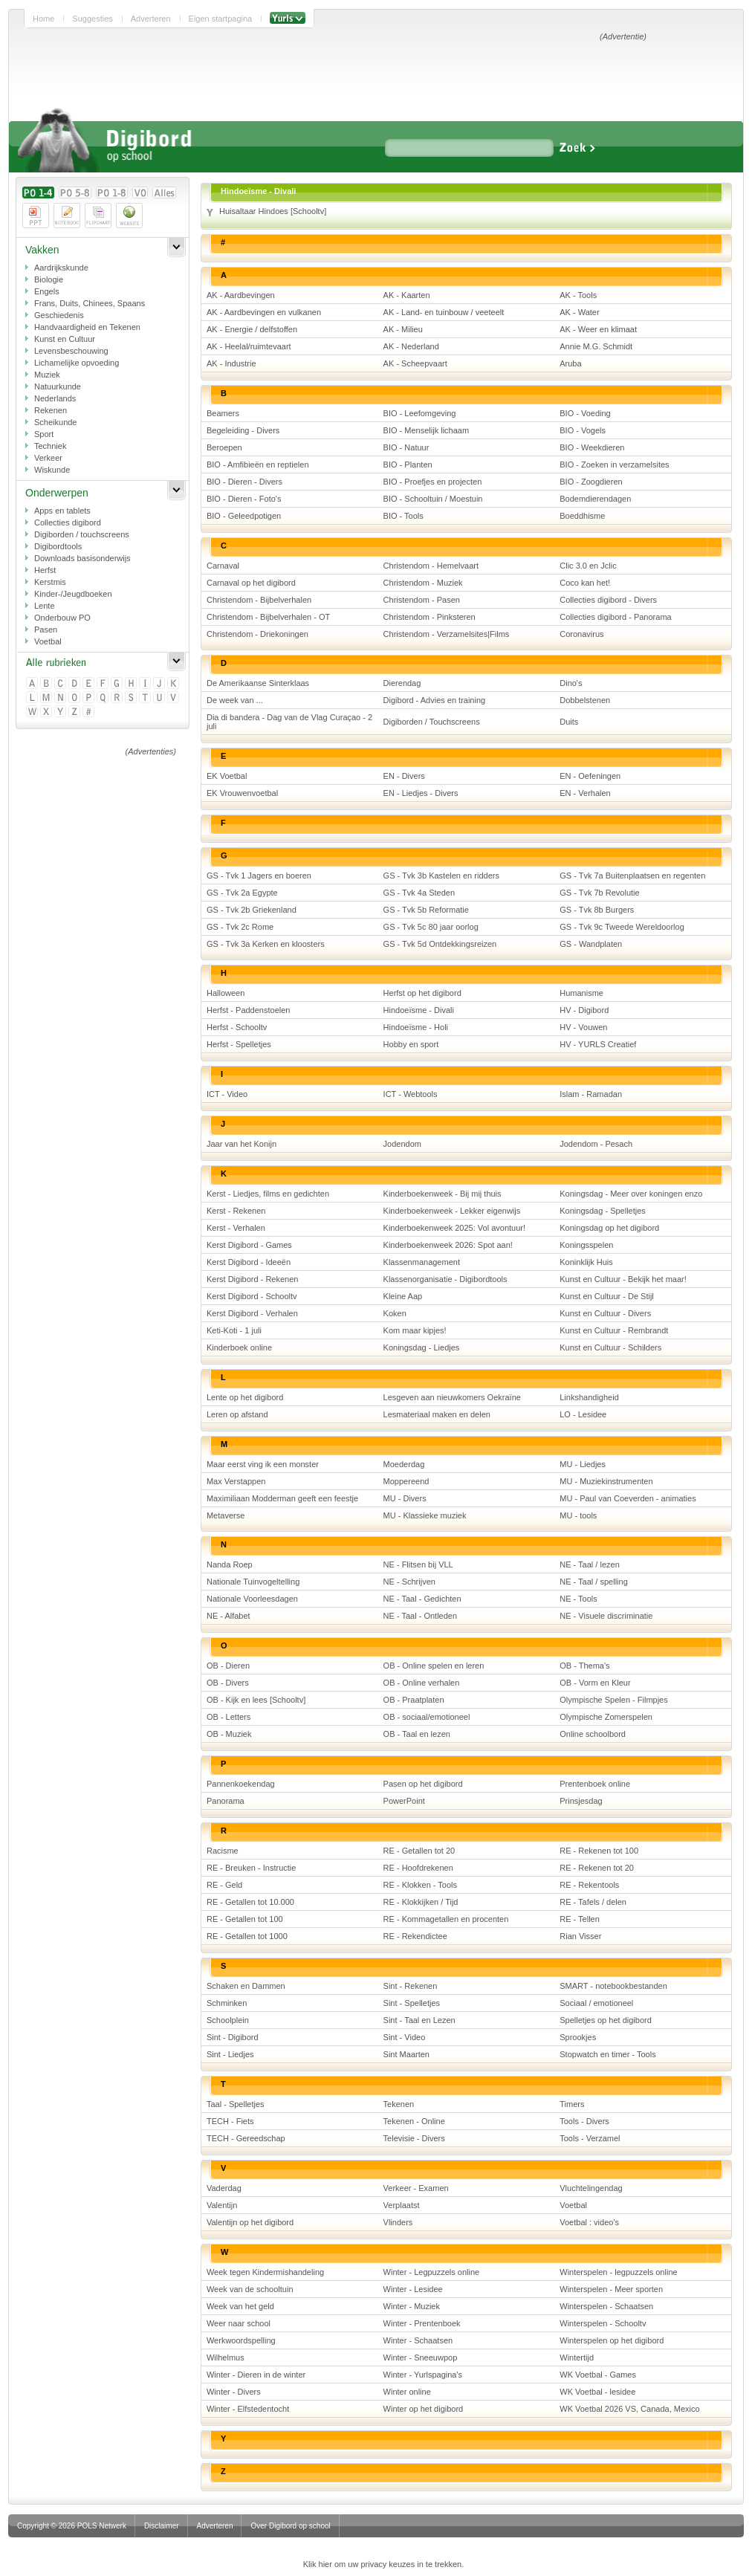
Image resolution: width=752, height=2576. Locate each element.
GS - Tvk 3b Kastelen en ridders (441, 875)
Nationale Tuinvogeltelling (253, 1581)
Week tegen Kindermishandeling (265, 2272)
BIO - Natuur (406, 447)
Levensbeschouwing (71, 350)
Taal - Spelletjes (236, 2104)
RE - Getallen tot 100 (245, 1919)
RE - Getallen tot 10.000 (250, 1901)
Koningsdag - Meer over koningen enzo (631, 1193)
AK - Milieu (403, 329)
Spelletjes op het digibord (606, 2020)
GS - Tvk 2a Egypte (242, 892)
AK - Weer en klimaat (598, 329)
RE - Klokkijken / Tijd (420, 1901)
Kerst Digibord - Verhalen (252, 1313)
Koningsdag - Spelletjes (603, 1210)
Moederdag (404, 1464)
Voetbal (48, 641)
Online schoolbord (593, 1733)
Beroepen (224, 447)
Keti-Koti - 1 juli (234, 1330)
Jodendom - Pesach (596, 1143)
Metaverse (225, 1515)
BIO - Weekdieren (592, 447)
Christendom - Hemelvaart (431, 565)
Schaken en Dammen (246, 1985)
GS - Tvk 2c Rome (240, 926)
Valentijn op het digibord (250, 2222)
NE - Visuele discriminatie (606, 1615)
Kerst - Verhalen (236, 1227)
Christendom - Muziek (423, 582)
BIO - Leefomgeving (419, 413)
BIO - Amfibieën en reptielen (258, 464)
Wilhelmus (225, 2357)
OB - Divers (228, 1682)
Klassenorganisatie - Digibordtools (445, 1279)
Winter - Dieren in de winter (256, 2374)
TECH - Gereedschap (246, 2138)
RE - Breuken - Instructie (251, 1867)
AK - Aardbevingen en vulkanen (264, 312)
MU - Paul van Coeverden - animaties (628, 1498)
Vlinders (398, 2222)
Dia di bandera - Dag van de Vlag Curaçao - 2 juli (289, 722)
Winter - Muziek (411, 2306)
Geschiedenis (59, 315)
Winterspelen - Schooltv (603, 2323)
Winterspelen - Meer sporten (611, 2289)
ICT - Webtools (410, 1094)
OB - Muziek (229, 1733)
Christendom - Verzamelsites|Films (446, 634)
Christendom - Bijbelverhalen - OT (268, 616)
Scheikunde (55, 422)
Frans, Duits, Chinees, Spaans (89, 303)
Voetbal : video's (589, 2222)
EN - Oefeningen (590, 775)
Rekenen (50, 410)
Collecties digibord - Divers (608, 599)
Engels (46, 291)
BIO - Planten (407, 464)
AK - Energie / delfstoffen (252, 329)
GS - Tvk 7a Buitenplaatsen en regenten (632, 875)
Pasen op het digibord (423, 1783)
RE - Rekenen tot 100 (599, 1850)
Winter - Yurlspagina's (422, 2374)
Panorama (225, 1800)
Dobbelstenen (585, 700)
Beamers (223, 413)
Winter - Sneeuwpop (420, 2357)
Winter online (407, 2391)
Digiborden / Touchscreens (431, 721)
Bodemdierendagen (595, 498)
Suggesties (92, 18)
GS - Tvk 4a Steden (419, 892)
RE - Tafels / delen (593, 1901)
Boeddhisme (582, 515)
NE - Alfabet (228, 1615)
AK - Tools (578, 295)
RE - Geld (224, 1884)
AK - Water (579, 312)
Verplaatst (401, 2205)
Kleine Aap (403, 1296)
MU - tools (578, 1515)
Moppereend (406, 1481)
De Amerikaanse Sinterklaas (258, 683)
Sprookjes (578, 2037)
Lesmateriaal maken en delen (436, 1414)
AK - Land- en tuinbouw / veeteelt (444, 312)
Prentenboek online (595, 1783)
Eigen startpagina (221, 18)
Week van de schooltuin (250, 2289)
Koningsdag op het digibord (609, 1227)
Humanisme (581, 992)
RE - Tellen (580, 1919)
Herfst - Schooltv (237, 1027)
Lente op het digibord (245, 1397)
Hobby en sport (411, 1044)
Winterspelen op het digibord (612, 2340)
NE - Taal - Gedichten (422, 1598)
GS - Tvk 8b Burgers (597, 909)
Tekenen (399, 2104)
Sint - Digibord (233, 2037)
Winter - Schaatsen (418, 2340)
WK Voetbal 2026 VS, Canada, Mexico (629, 2408)
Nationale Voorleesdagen (252, 1598)
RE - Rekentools (589, 1884)
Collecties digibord (67, 522)
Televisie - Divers (414, 2138)
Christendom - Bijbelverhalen (259, 599)
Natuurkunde (57, 386)
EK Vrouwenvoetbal (242, 793)
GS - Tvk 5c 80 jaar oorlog (431, 926)
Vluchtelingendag (591, 2188)
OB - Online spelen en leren (433, 1665)
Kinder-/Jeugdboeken (73, 593)
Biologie (48, 279)
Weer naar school (238, 2323)
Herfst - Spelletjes (239, 1044)
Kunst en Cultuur (64, 338)
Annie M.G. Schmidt (596, 346)
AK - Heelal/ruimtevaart (249, 346)
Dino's (571, 683)
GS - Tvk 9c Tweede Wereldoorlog (622, 926)
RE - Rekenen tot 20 (597, 1867)
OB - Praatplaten (413, 1699)
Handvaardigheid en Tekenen (87, 327)
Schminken (227, 2003)
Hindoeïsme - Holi (415, 1027)
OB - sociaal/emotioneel (426, 1716)
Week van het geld (240, 2306)
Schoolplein (228, 2020)
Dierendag (402, 683)
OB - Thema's (584, 1665)
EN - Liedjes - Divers (420, 793)
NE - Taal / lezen (590, 1564)
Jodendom (402, 1143)
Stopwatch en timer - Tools (607, 2054)
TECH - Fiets (230, 2121)
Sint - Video (404, 2037)
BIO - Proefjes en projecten (432, 481)
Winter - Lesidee (413, 2289)
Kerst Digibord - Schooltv (252, 1296)
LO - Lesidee (583, 1414)
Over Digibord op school (290, 2526)
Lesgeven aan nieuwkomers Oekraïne (452, 1397)
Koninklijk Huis (586, 1262)
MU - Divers (405, 1498)
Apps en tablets (62, 510)
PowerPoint (404, 1800)
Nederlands (55, 398)
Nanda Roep (230, 1564)
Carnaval (223, 565)
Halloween (225, 992)
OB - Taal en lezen (416, 1733)
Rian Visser (580, 1936)
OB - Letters (228, 1716)
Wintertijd (577, 2357)
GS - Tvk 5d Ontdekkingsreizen (440, 943)
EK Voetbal (227, 775)
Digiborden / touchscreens (81, 534)
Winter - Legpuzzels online (431, 2272)
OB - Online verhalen (421, 1682)
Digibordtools (58, 546)
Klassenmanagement (421, 1262)
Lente (44, 605)
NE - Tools (578, 1598)
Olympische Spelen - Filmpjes (614, 1699)
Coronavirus (581, 634)
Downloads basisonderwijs (82, 558)
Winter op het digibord (423, 2408)
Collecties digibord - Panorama (615, 616)
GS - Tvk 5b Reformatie (426, 909)
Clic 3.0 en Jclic (588, 565)
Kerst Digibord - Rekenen (253, 1279)
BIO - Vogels (583, 430)
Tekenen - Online (414, 2121)
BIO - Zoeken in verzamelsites (614, 464)
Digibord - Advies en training (434, 700)
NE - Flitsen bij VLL (418, 1564)
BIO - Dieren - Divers (244, 481)
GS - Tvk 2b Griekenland (251, 909)
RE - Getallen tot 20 (419, 1850)
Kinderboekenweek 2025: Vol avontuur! (454, 1227)
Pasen (45, 629)
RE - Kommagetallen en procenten (446, 1919)
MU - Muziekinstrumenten (606, 1481)
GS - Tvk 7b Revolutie (599, 892)
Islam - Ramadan (591, 1094)
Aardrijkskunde (61, 267)
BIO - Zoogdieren (591, 481)
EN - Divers (404, 775)
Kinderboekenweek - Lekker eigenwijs (452, 1210)
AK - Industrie (231, 363)
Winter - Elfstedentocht (248, 2408)
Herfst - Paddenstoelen (249, 1010)
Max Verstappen (236, 1481)
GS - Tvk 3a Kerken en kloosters (266, 943)
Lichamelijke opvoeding (76, 362)
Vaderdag (224, 2188)
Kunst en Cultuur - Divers (605, 1313)
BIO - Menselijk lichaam (426, 430)
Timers (572, 2104)
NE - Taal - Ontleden (420, 1615)
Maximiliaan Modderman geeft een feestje (282, 1498)
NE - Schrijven (409, 1581)
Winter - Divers (234, 2391)
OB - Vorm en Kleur (595, 1682)
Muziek (47, 374)
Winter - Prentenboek (422, 2323)
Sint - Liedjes (230, 2054)
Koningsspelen (586, 1244)
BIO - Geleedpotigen (244, 515)
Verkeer (48, 457)
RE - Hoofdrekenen (418, 1867)
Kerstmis (50, 581)
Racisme (223, 1850)
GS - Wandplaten (591, 943)
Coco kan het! (585, 582)
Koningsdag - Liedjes (421, 1347)
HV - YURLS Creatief (598, 1044)
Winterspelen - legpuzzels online (618, 2272)
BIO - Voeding (585, 413)
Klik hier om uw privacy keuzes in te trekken (382, 2564)
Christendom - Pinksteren (429, 616)
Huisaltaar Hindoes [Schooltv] (272, 211)
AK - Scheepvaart (415, 363)
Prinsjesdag (581, 1800)
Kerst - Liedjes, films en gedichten (268, 1193)
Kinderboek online (239, 1347)
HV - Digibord (584, 1010)
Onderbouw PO (62, 617)
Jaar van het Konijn (241, 1143)
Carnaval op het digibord (251, 582)
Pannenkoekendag (241, 1783)
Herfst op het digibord (422, 992)
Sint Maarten (406, 2054)
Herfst (45, 570)
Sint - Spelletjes (411, 2003)
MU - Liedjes (583, 1464)
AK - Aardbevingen (241, 295)
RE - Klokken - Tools (420, 1884)
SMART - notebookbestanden (613, 1985)
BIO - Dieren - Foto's (244, 498)
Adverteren (151, 18)
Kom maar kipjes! (415, 1330)
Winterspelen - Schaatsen (606, 2306)
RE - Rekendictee (415, 1936)
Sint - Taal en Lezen (419, 2020)
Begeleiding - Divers (243, 430)
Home (43, 18)
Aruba (570, 363)
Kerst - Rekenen (236, 1210)
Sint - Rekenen (410, 1985)
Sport (44, 434)
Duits (569, 721)
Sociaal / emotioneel (596, 2003)
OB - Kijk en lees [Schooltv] (256, 1699)
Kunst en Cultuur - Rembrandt (614, 1330)
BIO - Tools (403, 515)
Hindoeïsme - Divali (418, 1010)
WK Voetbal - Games (598, 2374)
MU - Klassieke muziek (425, 1515)
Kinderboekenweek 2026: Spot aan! (448, 1244)
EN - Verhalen (585, 793)
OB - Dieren (228, 1665)
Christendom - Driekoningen (257, 634)
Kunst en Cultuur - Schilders (610, 1347)
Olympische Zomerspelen (606, 1716)
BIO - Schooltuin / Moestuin (433, 498)
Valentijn (222, 2205)
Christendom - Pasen (421, 599)
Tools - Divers (584, 2121)
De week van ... (235, 700)
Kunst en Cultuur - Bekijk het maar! (623, 1279)
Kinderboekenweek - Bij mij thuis (442, 1193)
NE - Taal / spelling (594, 1581)
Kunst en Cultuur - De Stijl (607, 1296)
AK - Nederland (411, 346)
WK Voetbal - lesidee (597, 2391)
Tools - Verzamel (590, 2138)
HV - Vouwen (583, 1027)
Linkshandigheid (589, 1397)
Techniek (50, 445)
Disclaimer (161, 2526)
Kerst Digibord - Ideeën (249, 1262)
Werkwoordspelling (241, 2340)
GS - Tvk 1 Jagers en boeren (259, 875)
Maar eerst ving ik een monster (263, 1464)
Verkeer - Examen (416, 2188)
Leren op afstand (237, 1414)
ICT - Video (227, 1094)
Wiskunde (52, 469)
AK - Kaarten (406, 295)
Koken (394, 1313)
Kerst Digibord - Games (249, 1244)
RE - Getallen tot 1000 (247, 1936)
